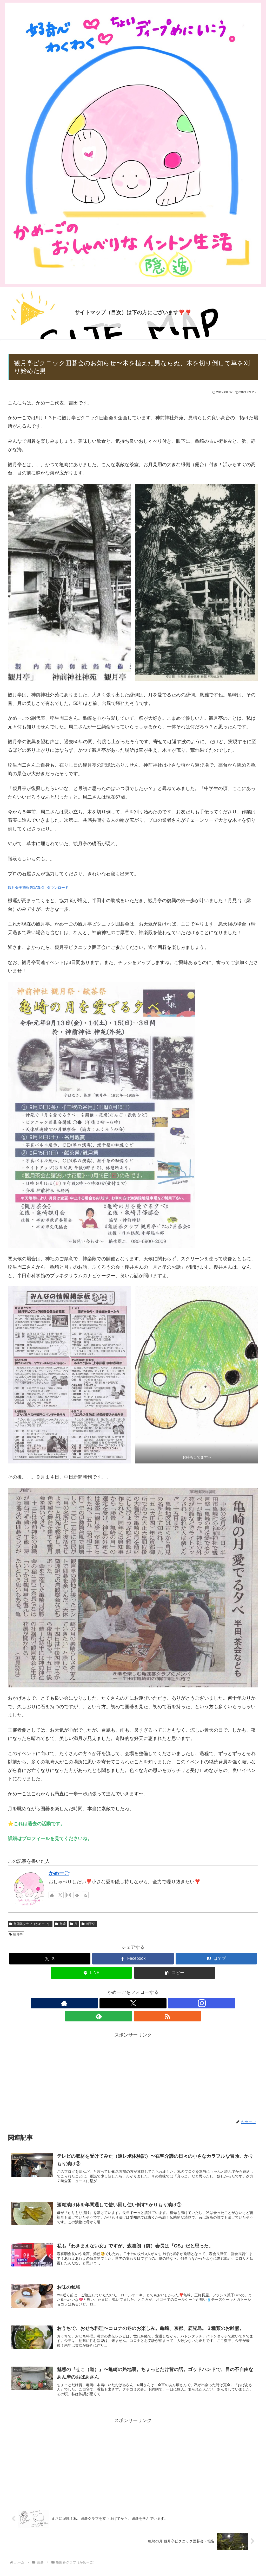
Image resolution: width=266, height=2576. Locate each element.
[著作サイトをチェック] (52, 1895)
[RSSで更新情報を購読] (85, 1895)
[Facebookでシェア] (133, 1958)
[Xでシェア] (49, 1958)
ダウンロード (58, 887)
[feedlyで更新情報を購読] (77, 1895)
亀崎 (60, 1924)
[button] (174, 1973)
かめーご (59, 1873)
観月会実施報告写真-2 (26, 887)
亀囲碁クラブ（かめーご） (30, 1924)
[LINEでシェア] (91, 1973)
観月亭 (16, 1934)
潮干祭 (88, 1924)
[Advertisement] (133, 2062)
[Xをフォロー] (60, 1895)
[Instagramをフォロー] (68, 1895)
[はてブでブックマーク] (216, 1958)
